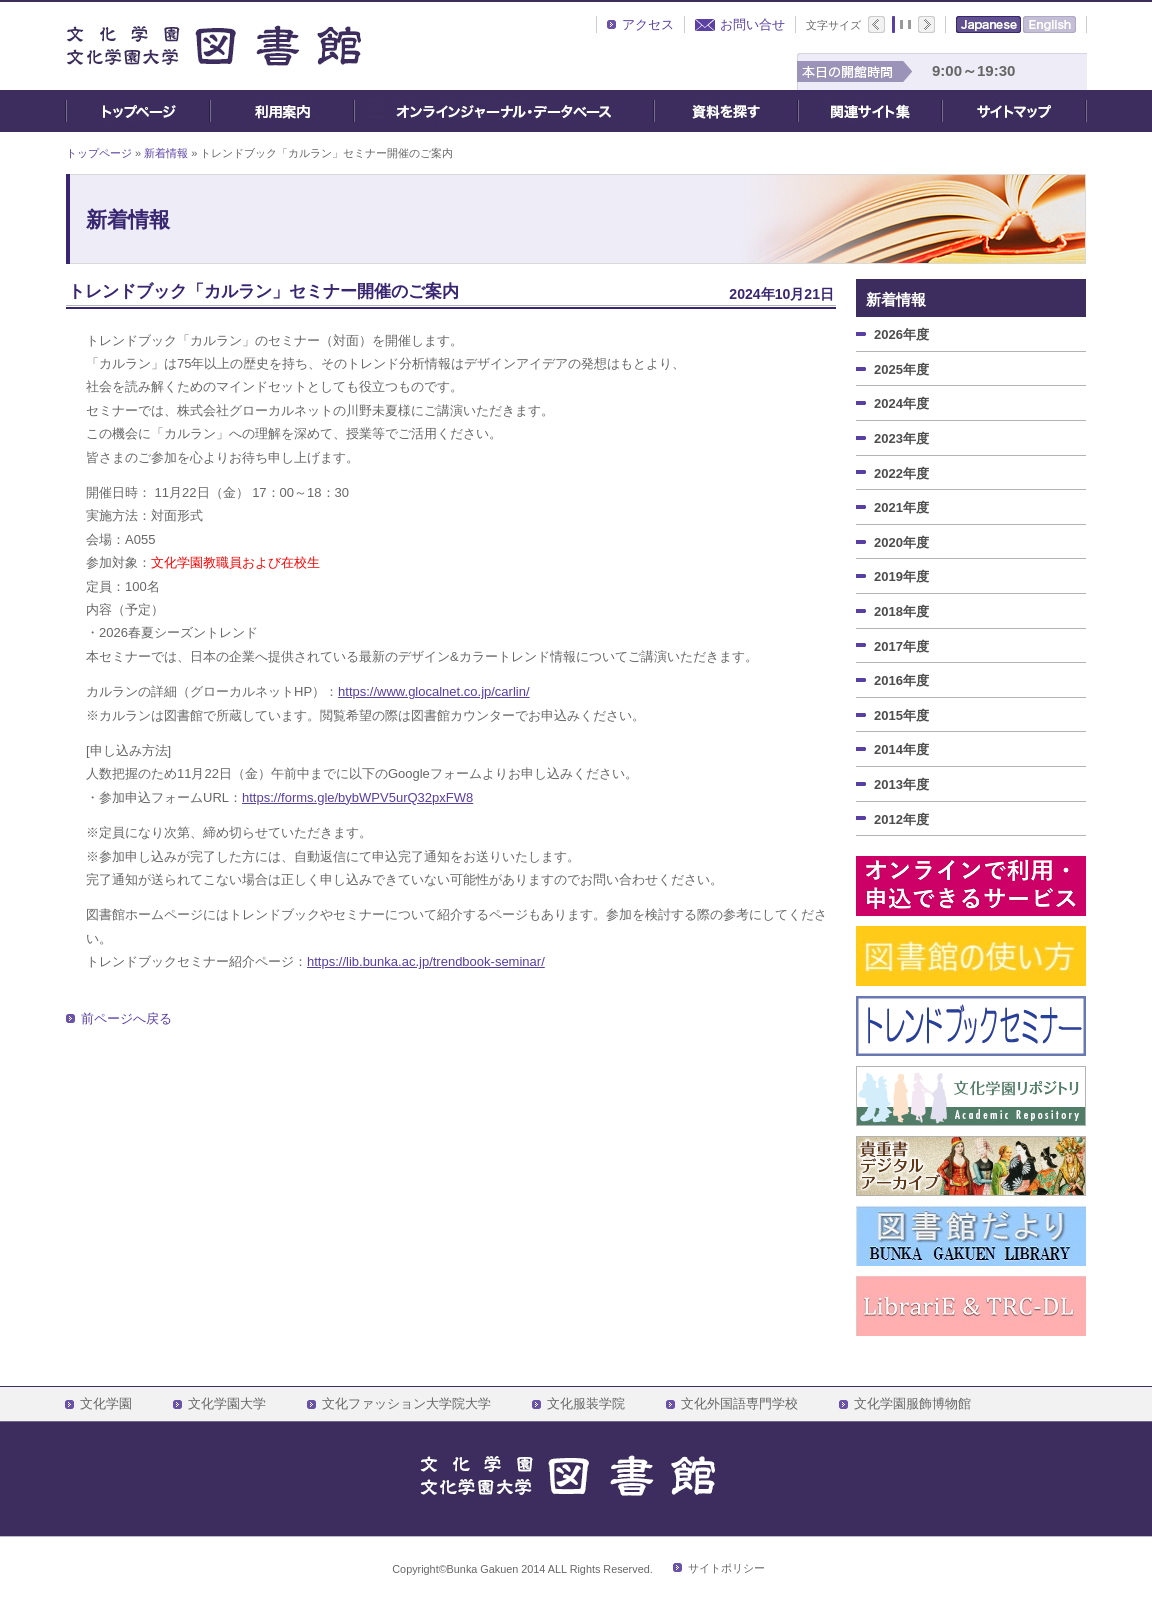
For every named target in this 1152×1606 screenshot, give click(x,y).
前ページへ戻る (126, 1018)
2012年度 (901, 819)
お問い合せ (752, 24)
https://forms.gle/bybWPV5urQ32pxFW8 (357, 797)
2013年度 (901, 784)
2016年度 (901, 680)
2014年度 (901, 749)
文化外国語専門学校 (739, 1404)
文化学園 (106, 1404)
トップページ (137, 111)
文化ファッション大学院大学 (406, 1404)
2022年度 (901, 473)
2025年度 (901, 369)
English (1049, 24)
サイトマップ (1014, 111)
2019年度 (901, 576)
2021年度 (901, 507)
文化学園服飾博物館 (912, 1404)
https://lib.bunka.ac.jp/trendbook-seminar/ (426, 961)
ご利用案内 (282, 111)
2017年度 (901, 646)
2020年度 (901, 542)
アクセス (648, 24)
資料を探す (726, 111)
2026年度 (901, 334)
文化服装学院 (586, 1404)
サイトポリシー (726, 1568)
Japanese (988, 24)
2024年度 (901, 403)
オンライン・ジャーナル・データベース (504, 111)
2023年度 (901, 438)
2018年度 (901, 611)
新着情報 (166, 153)
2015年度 (901, 715)
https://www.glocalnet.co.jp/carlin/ (433, 691)
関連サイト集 (870, 111)
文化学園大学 (227, 1404)
